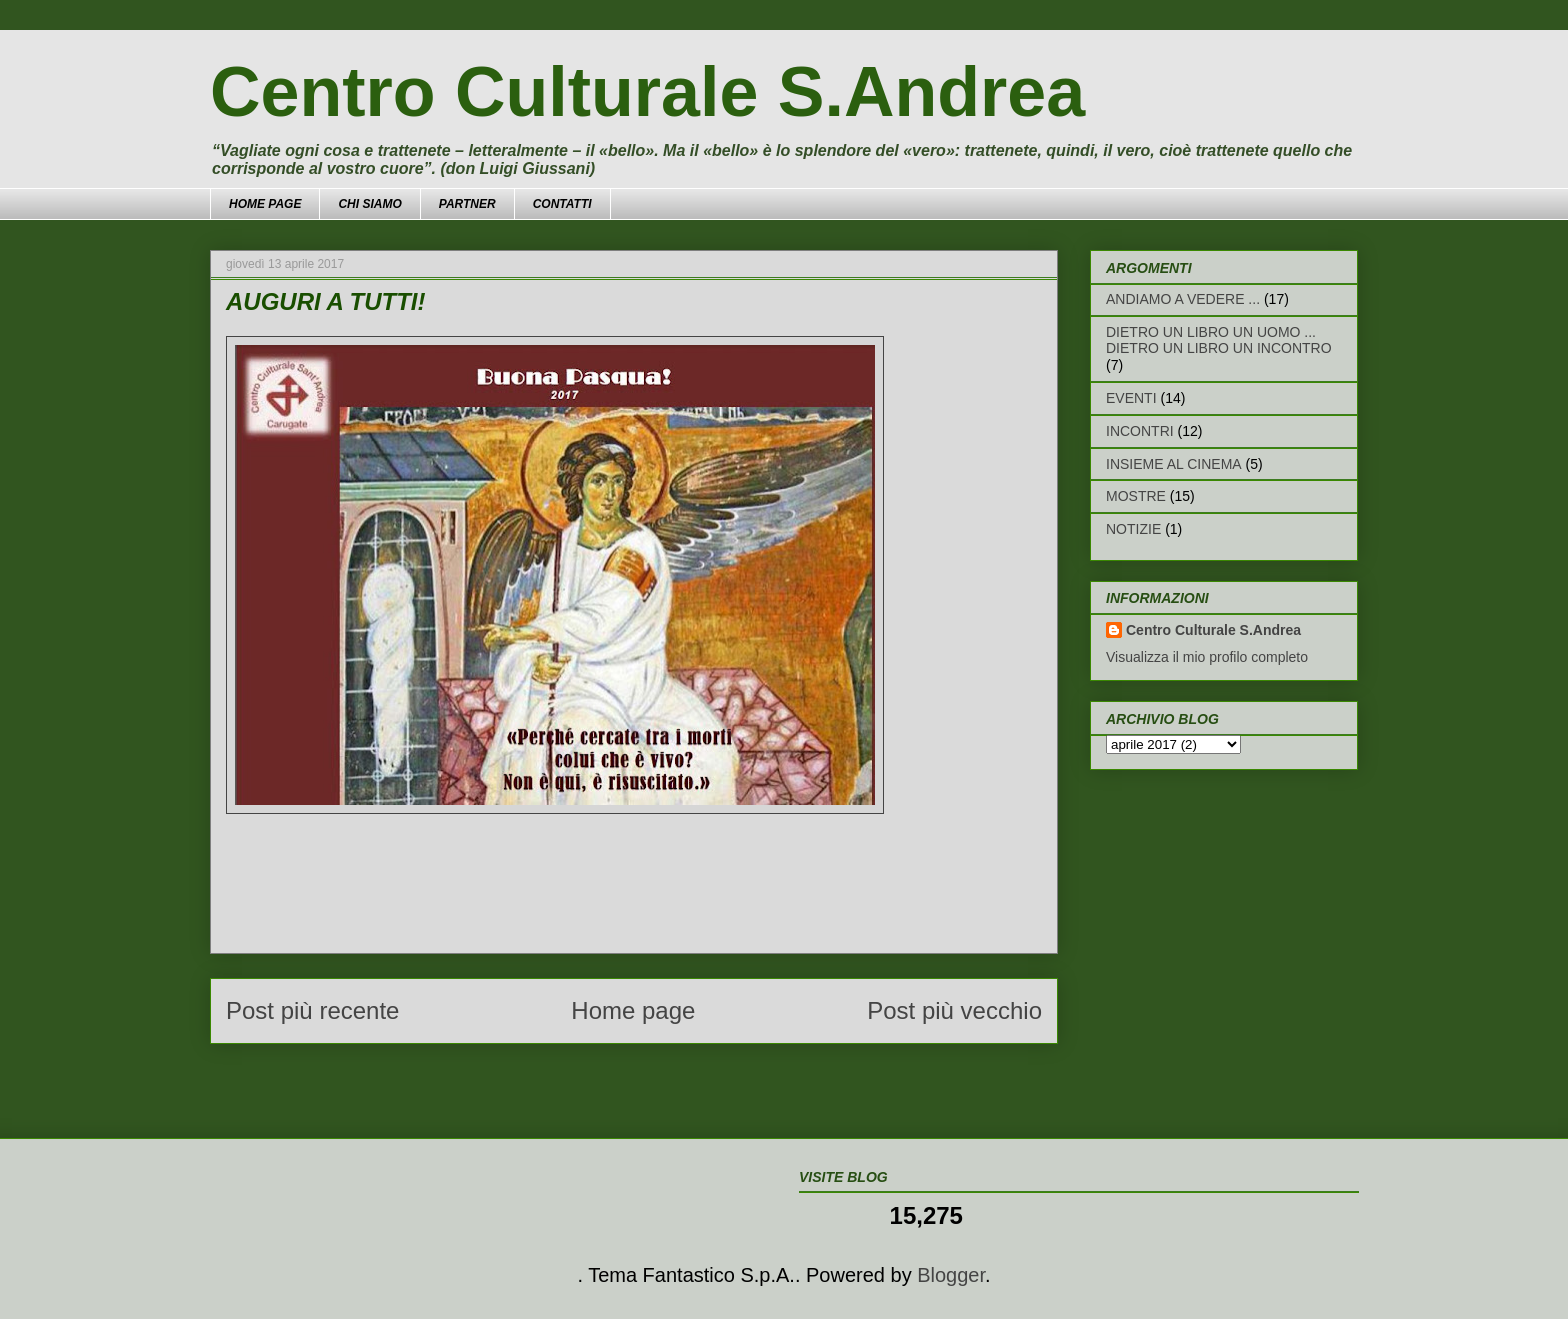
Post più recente (312, 1010)
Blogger (951, 1275)
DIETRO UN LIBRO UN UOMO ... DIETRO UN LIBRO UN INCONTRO (1219, 340)
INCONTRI (1140, 431)
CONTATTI (562, 204)
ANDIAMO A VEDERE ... (1183, 299)
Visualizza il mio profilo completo (1207, 657)
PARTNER (467, 204)
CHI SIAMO (369, 204)
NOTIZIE (1133, 529)
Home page (633, 1010)
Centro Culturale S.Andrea (647, 92)
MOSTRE (1136, 496)
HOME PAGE (265, 204)
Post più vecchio (954, 1010)
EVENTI (1131, 398)
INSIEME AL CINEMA (1174, 464)
